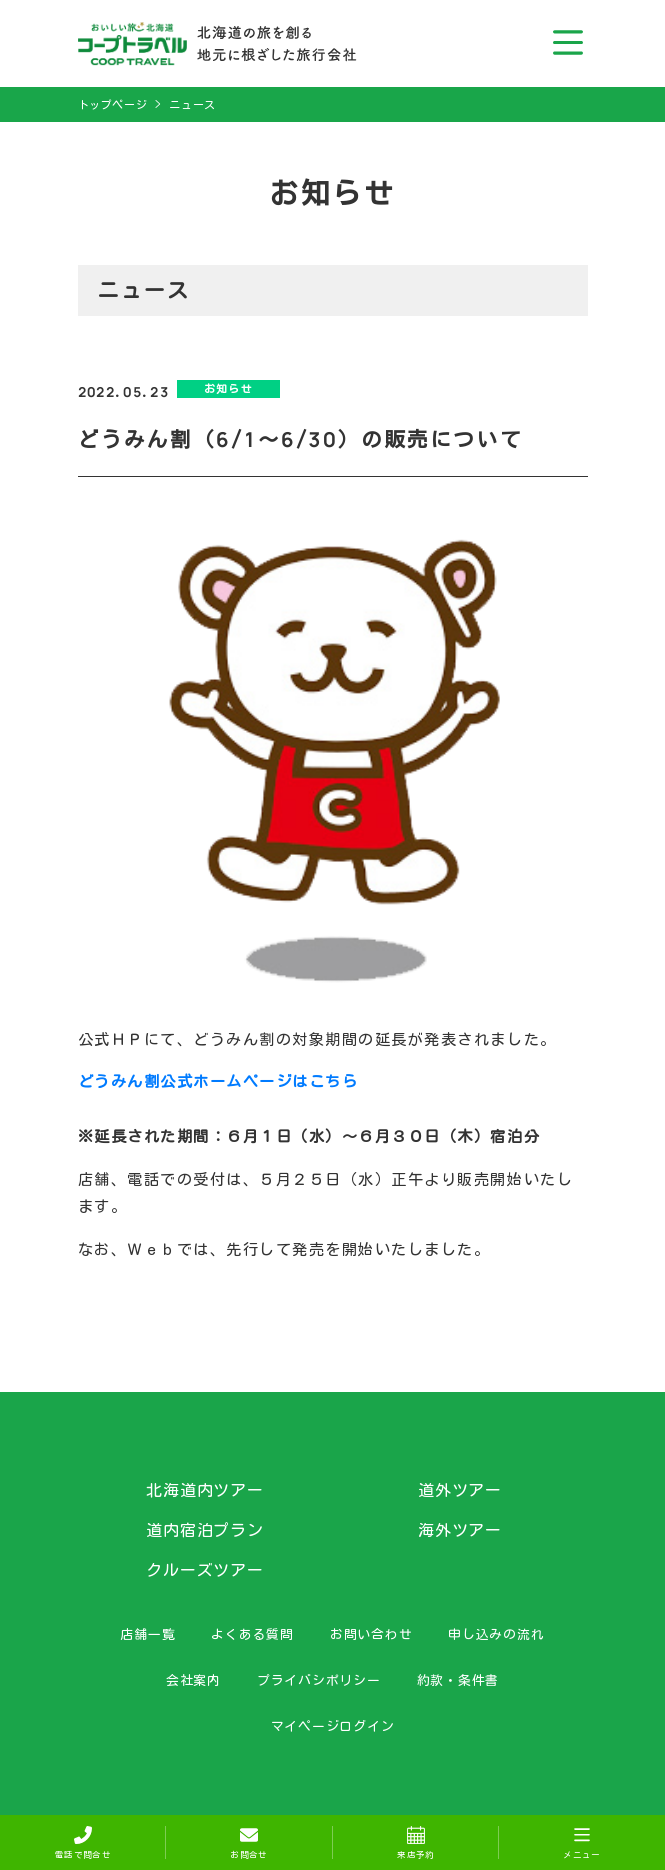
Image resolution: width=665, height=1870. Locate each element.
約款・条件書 (458, 1680)
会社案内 (193, 1680)
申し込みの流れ (496, 1634)
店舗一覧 (147, 1634)
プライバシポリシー (319, 1680)
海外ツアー (460, 1530)
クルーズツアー (205, 1570)
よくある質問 (252, 1634)
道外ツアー (460, 1490)
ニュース (192, 104)
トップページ (113, 104)
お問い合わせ (371, 1634)
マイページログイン (333, 1726)
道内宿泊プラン (205, 1530)
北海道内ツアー (205, 1490)
